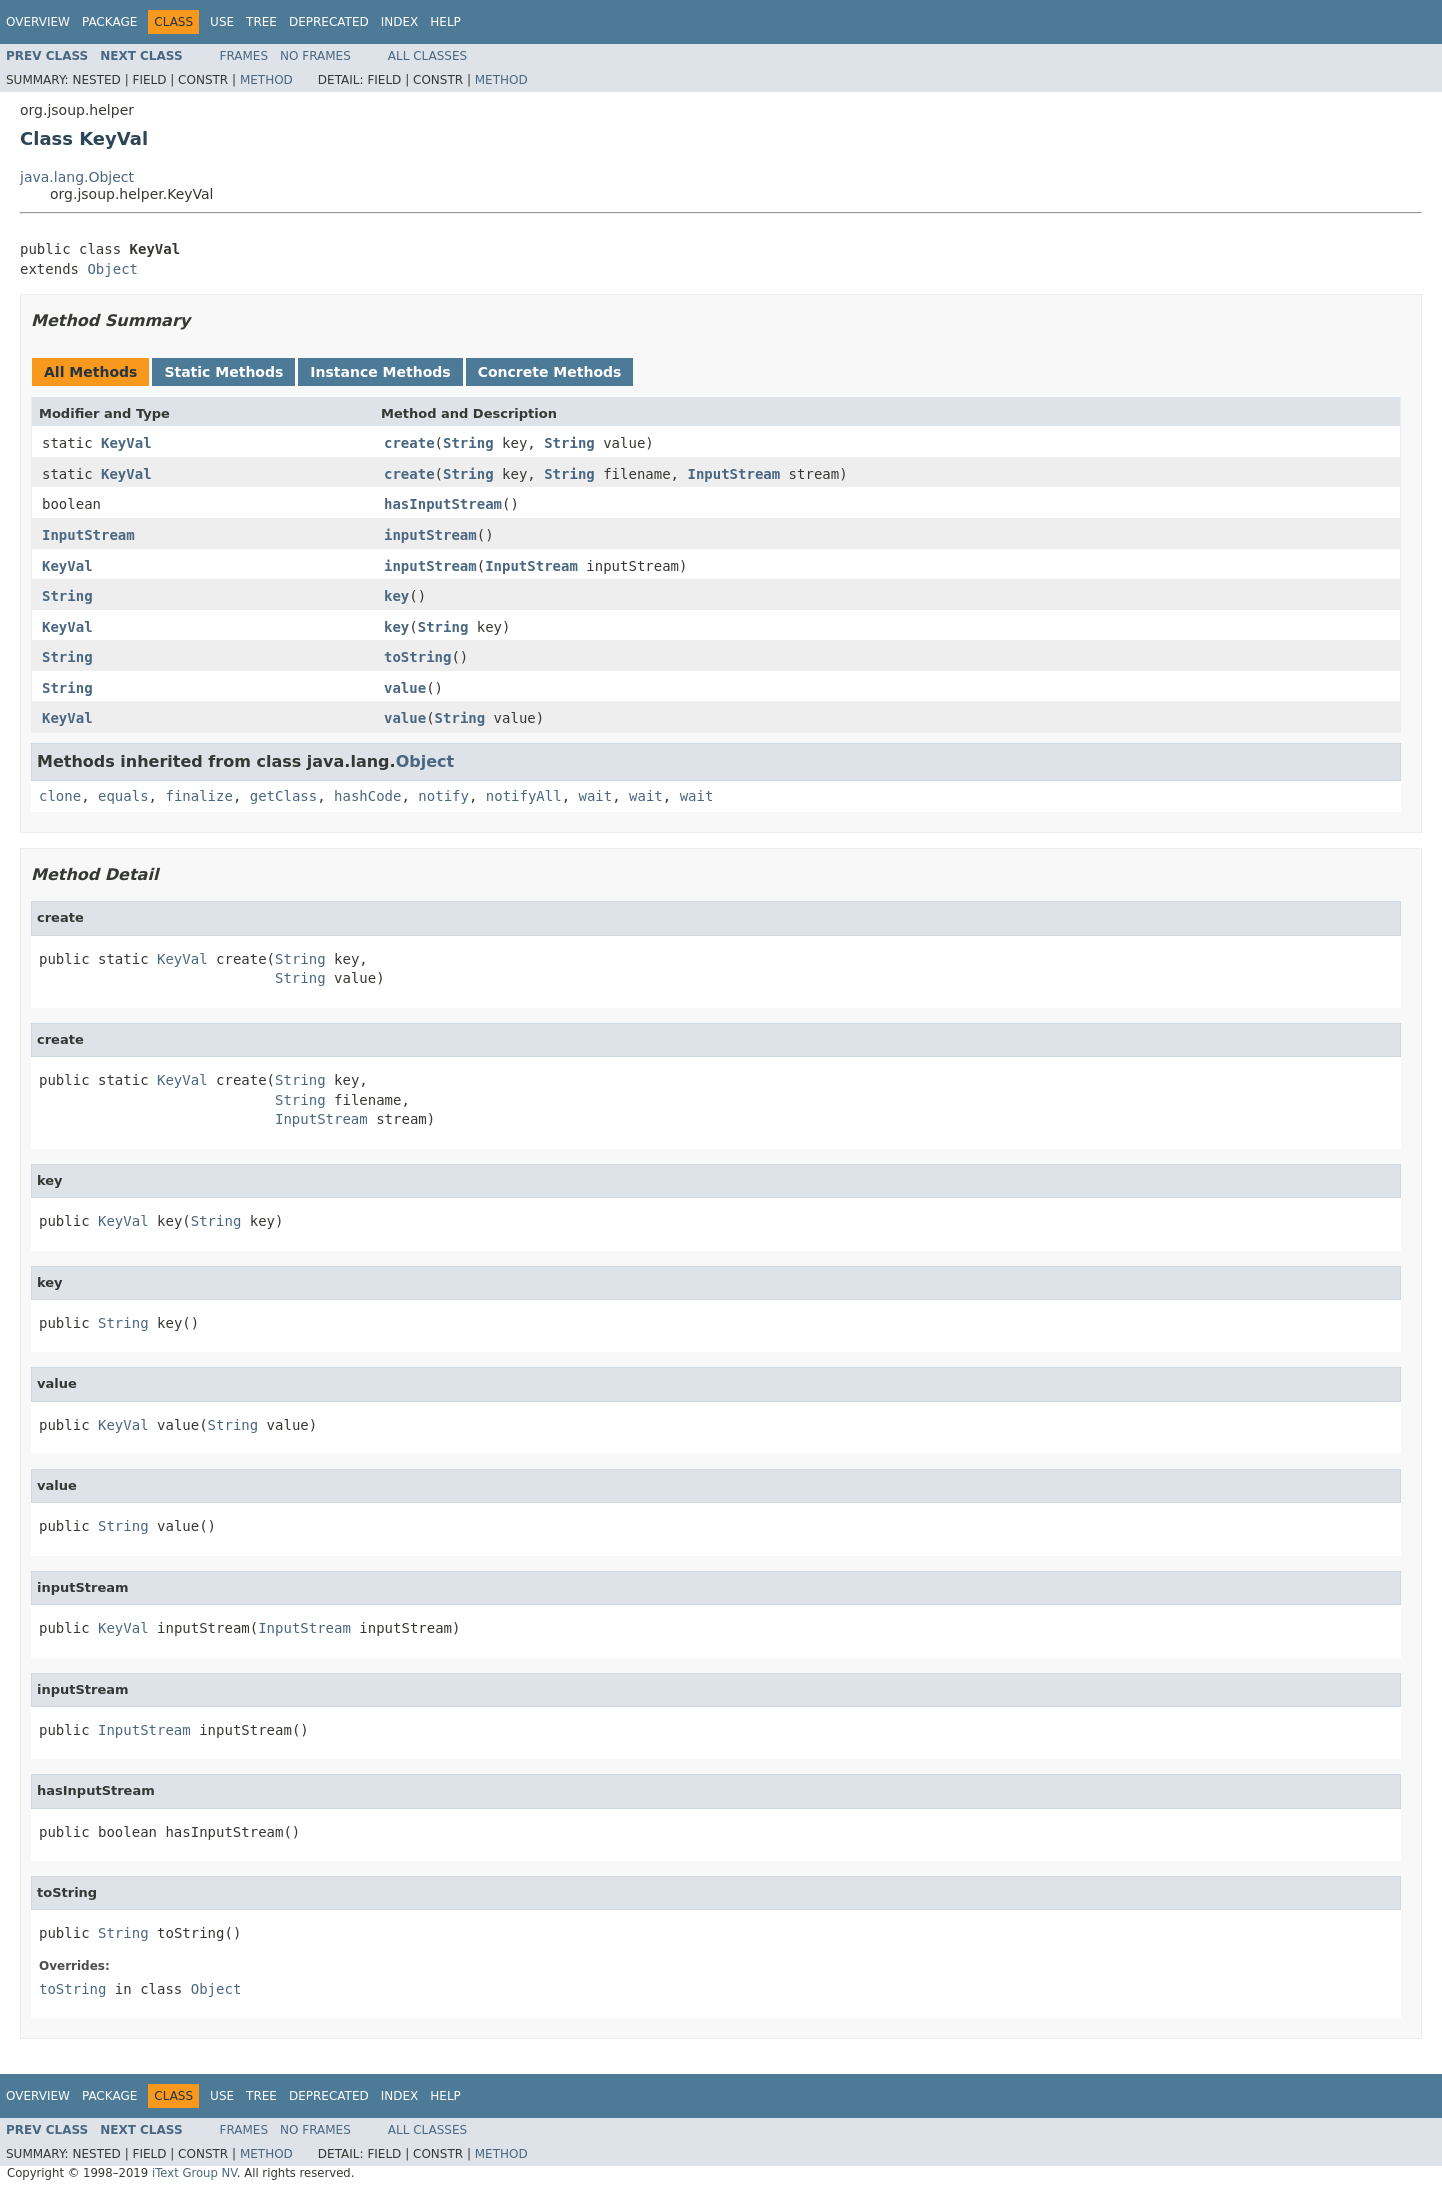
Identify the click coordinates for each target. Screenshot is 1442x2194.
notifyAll (524, 796)
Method (266, 80)
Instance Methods (380, 372)
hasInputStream (443, 504)
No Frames (315, 56)
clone (60, 796)
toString (417, 657)
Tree (261, 22)
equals (123, 796)
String (468, 443)
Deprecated (329, 22)
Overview (38, 22)
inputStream (430, 535)
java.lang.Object (77, 177)
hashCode (367, 796)
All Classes (427, 56)
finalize (198, 796)
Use (222, 22)
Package (109, 22)
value (405, 688)
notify (443, 796)
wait (596, 796)
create (409, 443)
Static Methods (223, 372)
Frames (244, 56)
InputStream (733, 474)
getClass (283, 796)
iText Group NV (194, 2173)
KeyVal (126, 443)
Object (112, 269)
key (396, 596)
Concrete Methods (550, 372)
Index (400, 22)
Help (445, 22)
